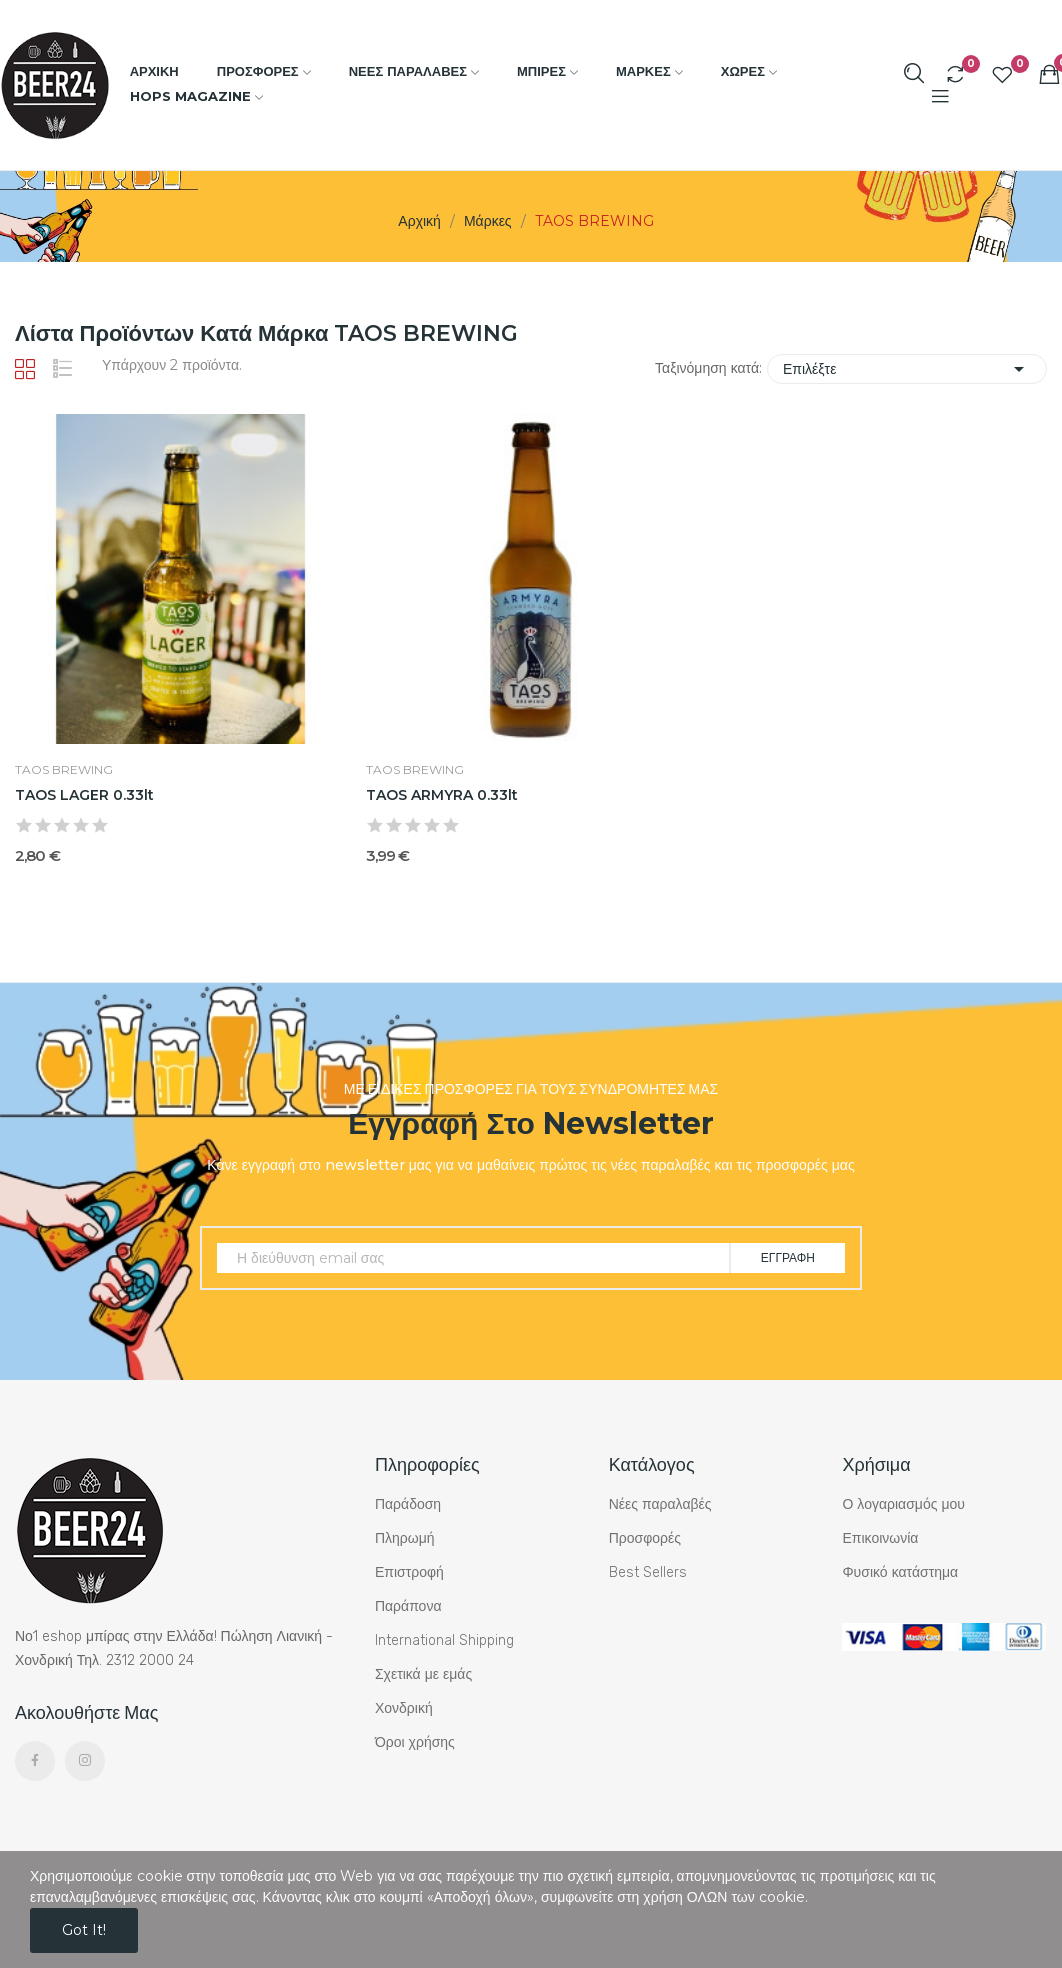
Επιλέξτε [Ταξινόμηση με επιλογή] (907, 369)
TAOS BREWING (64, 770)
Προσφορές (645, 1538)
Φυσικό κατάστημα (900, 1572)
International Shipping (444, 1640)
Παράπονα (408, 1606)
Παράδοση (408, 1504)
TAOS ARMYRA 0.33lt (442, 795)
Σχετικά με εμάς (423, 1674)
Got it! (84, 1930)
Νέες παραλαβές (660, 1504)
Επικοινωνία (880, 1538)
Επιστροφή (409, 1572)
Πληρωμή (405, 1538)
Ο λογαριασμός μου (903, 1504)
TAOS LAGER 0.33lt (84, 795)
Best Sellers (648, 1572)
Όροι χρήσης (415, 1742)
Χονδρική (404, 1708)
